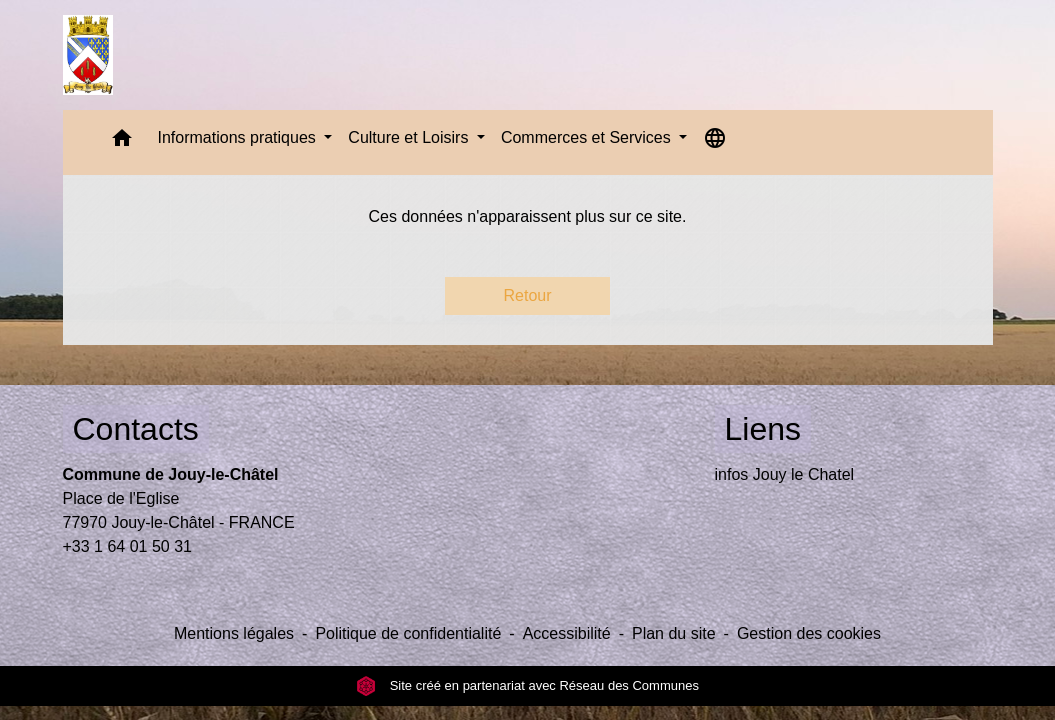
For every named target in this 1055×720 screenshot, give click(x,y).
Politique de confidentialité (408, 633)
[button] (122, 142)
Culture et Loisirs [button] (410, 137)
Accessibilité (567, 633)
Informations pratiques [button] (239, 137)
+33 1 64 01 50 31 (127, 546)
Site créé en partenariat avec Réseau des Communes (527, 685)
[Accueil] (88, 55)
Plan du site (674, 633)
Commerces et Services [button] (588, 137)
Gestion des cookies (809, 633)
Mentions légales (234, 633)
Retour (527, 295)
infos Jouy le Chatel (785, 474)
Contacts (136, 429)
